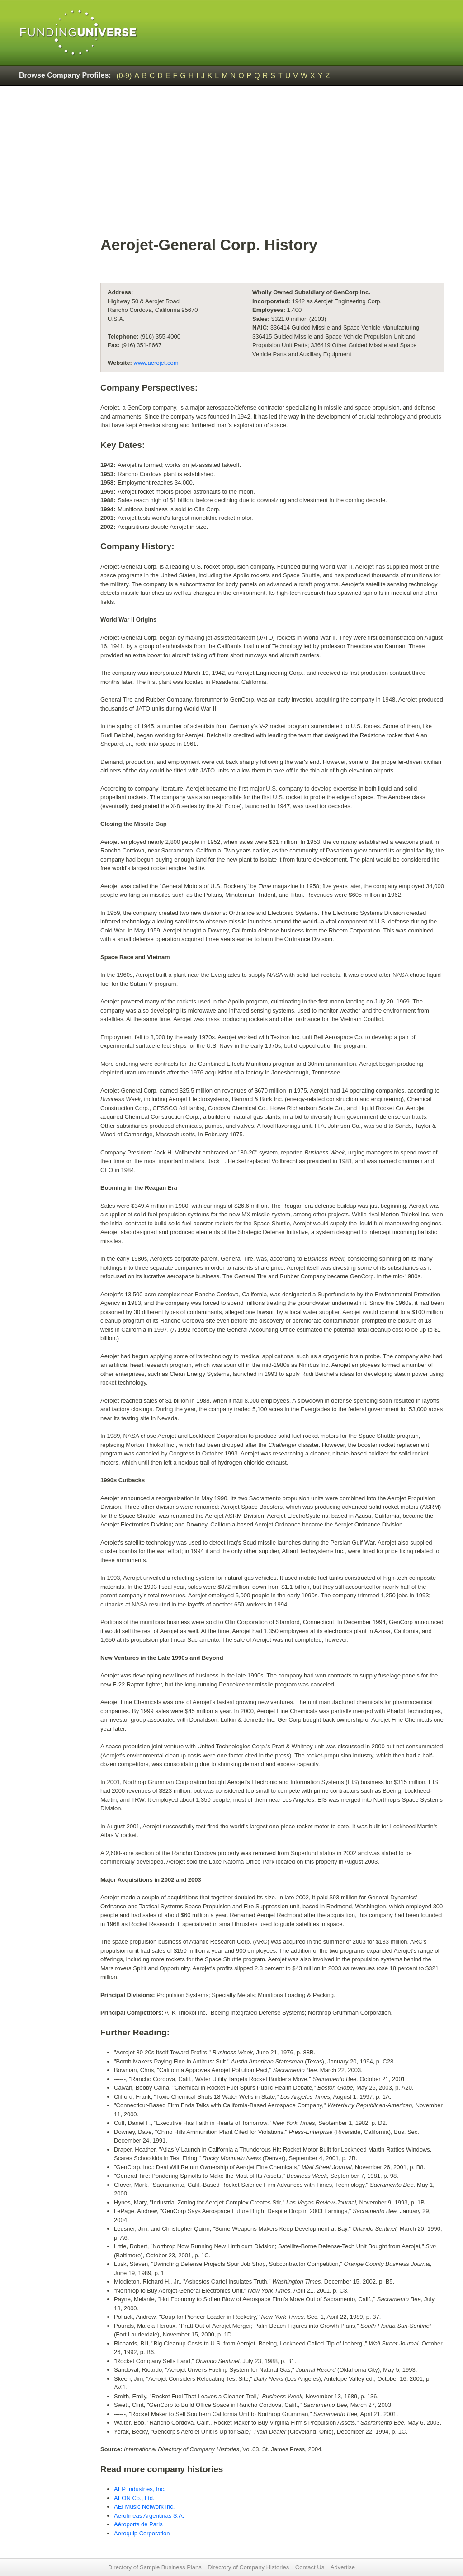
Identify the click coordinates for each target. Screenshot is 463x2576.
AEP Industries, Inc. (139, 2489)
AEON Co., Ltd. (134, 2498)
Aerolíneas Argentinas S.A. (149, 2515)
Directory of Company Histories (248, 2567)
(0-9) (124, 76)
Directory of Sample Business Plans (155, 2567)
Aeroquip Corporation (142, 2533)
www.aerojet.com (156, 362)
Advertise (343, 2567)
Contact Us (309, 2567)
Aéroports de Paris (138, 2524)
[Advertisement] (272, 165)
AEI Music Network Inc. (144, 2506)
